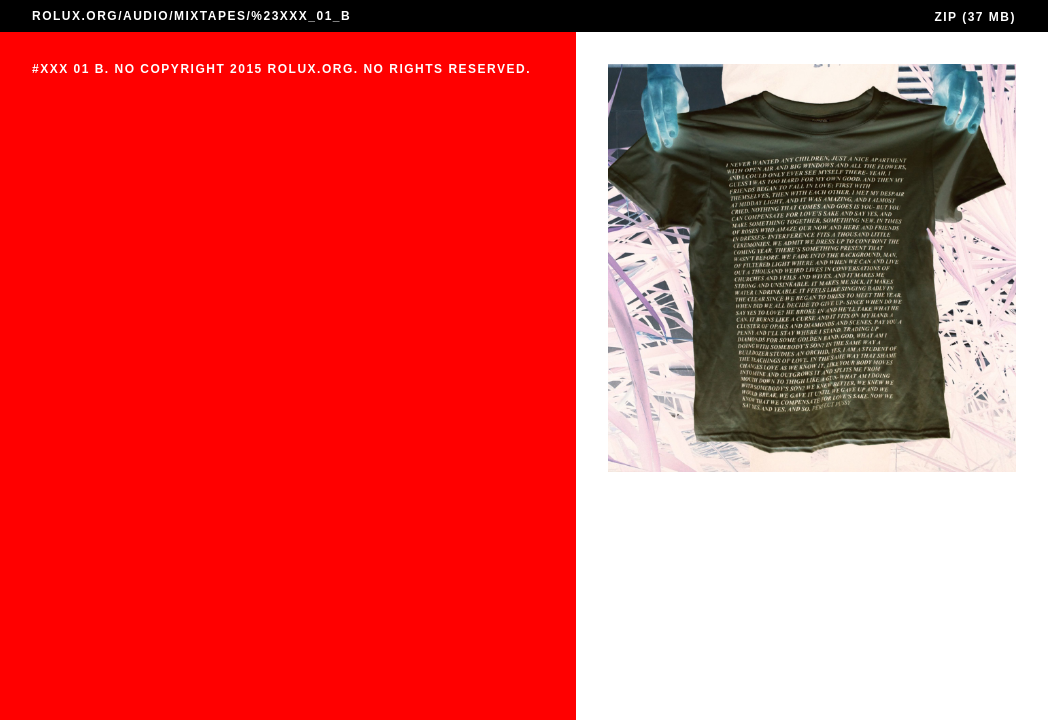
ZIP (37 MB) (975, 17)
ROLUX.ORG (75, 16)
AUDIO (146, 16)
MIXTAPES (210, 16)
